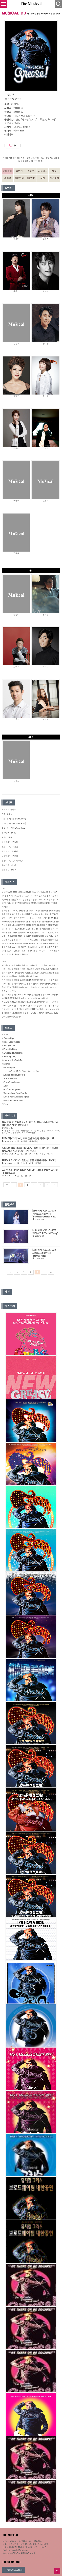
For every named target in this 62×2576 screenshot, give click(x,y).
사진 (42, 178)
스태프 (30, 171)
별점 (54, 171)
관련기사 (19, 178)
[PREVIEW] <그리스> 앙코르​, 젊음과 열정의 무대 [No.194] (28, 1138)
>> (54, 1185)
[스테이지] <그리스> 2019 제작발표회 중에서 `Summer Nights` (44, 1253)
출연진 (19, 171)
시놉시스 (42, 171)
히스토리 (54, 178)
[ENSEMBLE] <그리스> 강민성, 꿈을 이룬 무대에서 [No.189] (29, 1160)
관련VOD (31, 178)
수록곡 (7, 178)
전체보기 (7, 171)
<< (7, 1185)
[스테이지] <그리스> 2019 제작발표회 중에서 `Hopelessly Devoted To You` (44, 1213)
